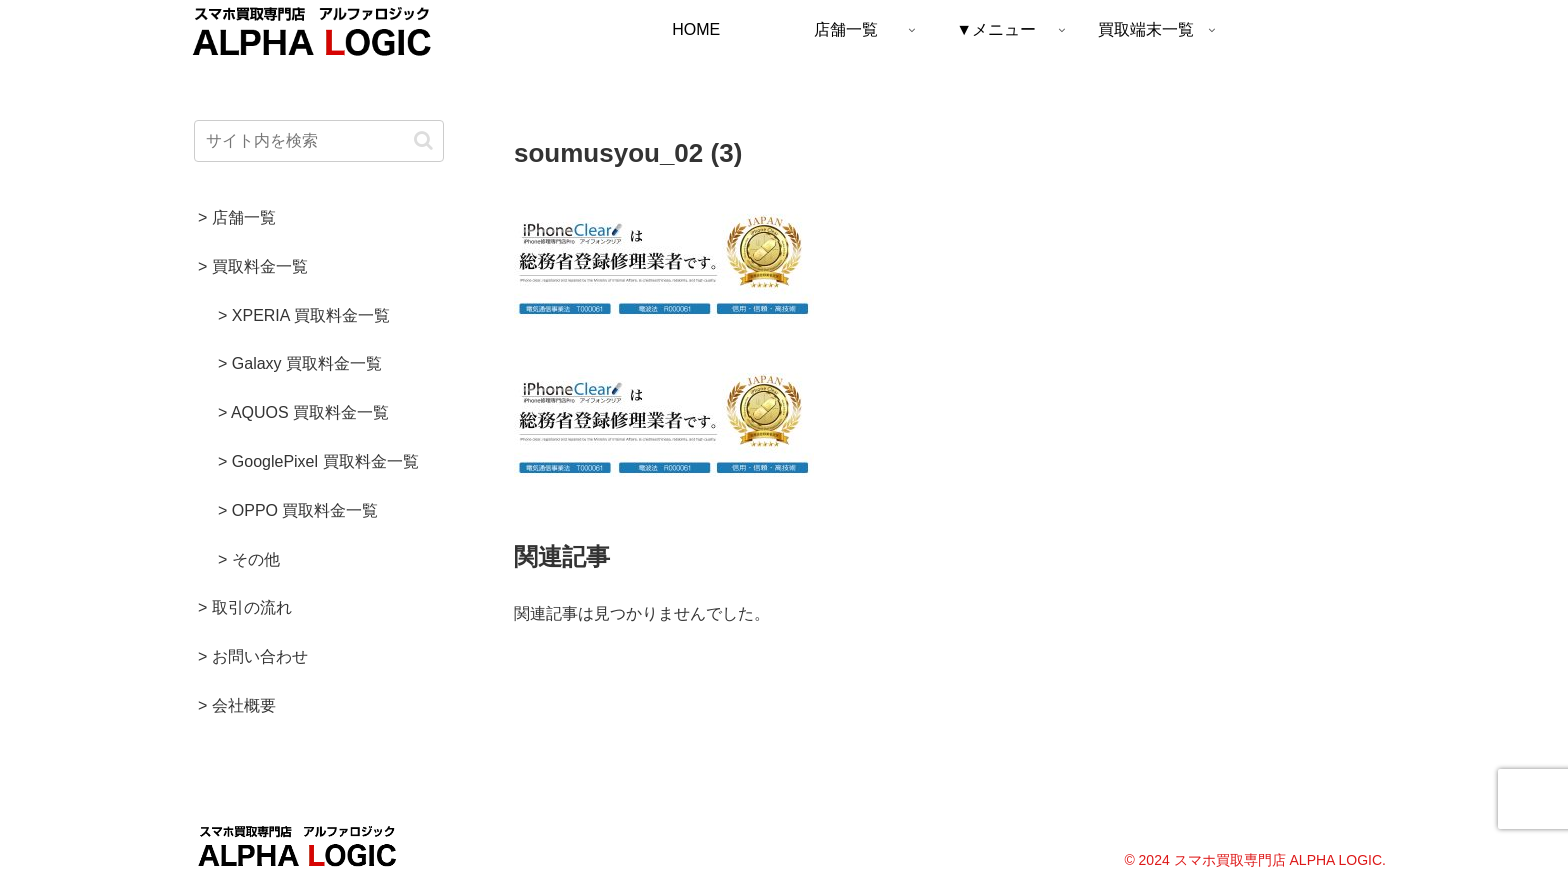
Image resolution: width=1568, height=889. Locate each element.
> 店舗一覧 (237, 217)
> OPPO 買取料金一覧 (298, 510)
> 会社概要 (237, 705)
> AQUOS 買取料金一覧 (303, 412)
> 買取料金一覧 (253, 266)
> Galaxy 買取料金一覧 (300, 363)
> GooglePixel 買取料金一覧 (318, 461)
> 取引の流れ (245, 607)
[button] (423, 140)
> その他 (249, 559)
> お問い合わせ (253, 656)
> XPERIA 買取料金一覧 (304, 315)
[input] (319, 141)
